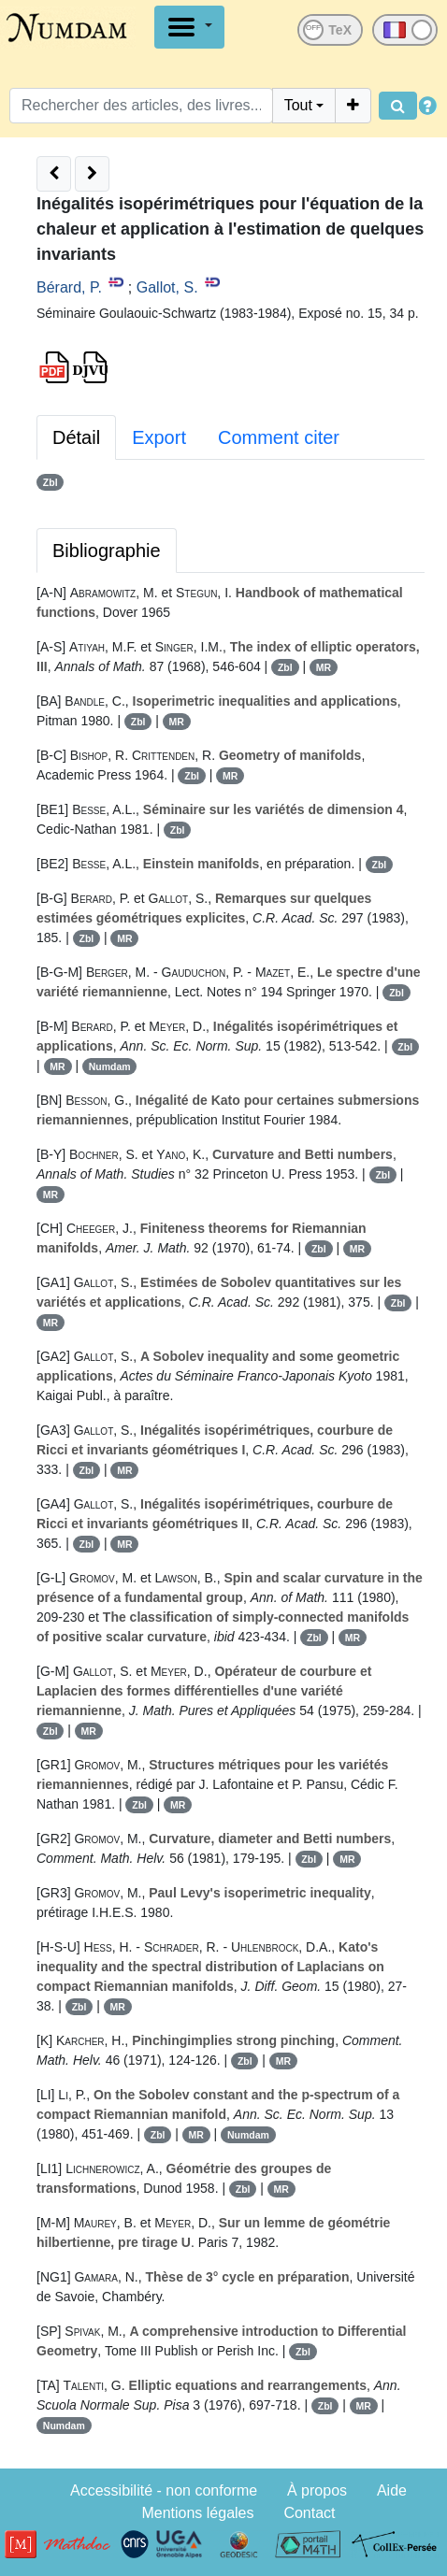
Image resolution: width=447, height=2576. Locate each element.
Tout (298, 105)
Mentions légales (197, 2513)
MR (323, 667)
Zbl (50, 482)
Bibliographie (106, 550)
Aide (392, 2490)
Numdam (110, 1066)
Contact (309, 2513)
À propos (317, 2490)
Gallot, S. (167, 287)
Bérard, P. (69, 287)
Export (159, 437)
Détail (76, 437)
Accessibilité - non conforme (163, 2490)
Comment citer (278, 437)
